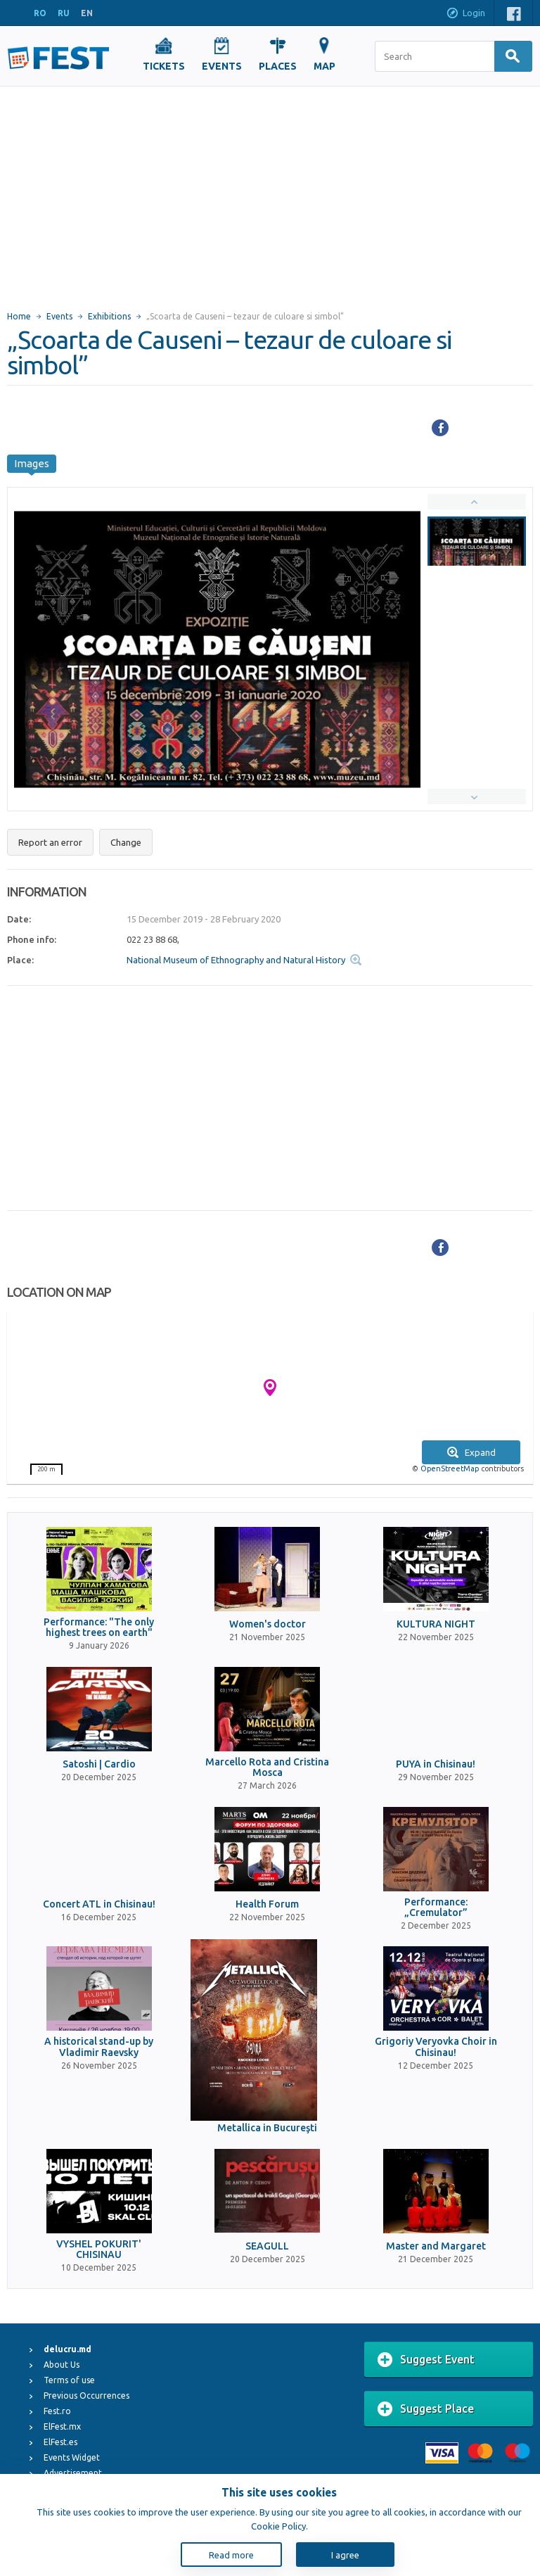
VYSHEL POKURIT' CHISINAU (98, 2249)
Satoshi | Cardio (99, 1764)
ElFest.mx (62, 2426)
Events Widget (72, 2457)
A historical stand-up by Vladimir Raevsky (98, 2046)
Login (465, 14)
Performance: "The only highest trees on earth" (99, 1627)
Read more (231, 2555)
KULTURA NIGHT (436, 1624)
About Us (61, 2364)
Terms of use (69, 2380)
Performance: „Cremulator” (436, 1907)
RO (40, 13)
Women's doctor (267, 1624)
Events (59, 316)
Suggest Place (426, 2409)
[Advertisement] (270, 192)
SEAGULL (267, 2246)
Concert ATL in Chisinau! (99, 1904)
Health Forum (267, 1904)
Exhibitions (109, 316)
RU (64, 13)
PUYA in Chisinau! (435, 1764)
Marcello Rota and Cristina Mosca (267, 1767)
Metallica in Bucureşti (267, 2128)
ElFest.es (60, 2442)
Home (19, 316)
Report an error (50, 842)
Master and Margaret (436, 2246)
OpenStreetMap (449, 1468)
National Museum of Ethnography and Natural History (236, 960)
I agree (345, 2555)
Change (125, 842)
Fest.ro (57, 2411)
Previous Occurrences (86, 2395)
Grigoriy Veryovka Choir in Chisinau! (436, 2046)
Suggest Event (426, 2360)
